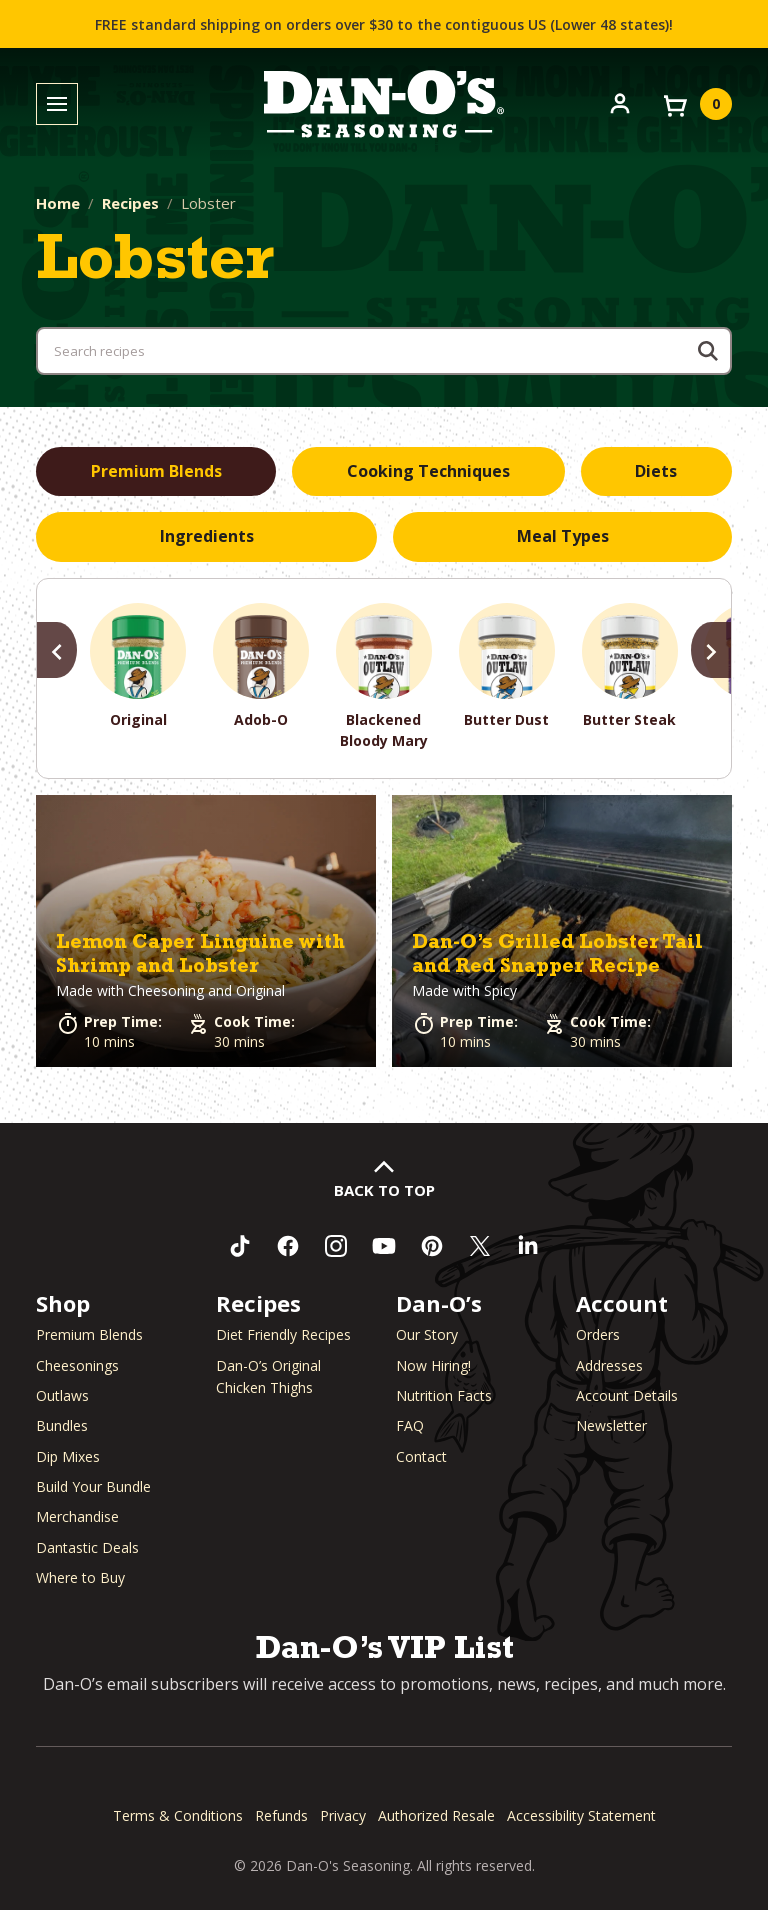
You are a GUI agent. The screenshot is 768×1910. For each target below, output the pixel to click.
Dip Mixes (68, 1456)
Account (622, 1303)
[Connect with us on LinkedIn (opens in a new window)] (528, 1246)
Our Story (427, 1334)
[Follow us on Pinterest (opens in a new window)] (432, 1246)
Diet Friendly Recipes (283, 1334)
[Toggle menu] (57, 104)
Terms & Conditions (178, 1815)
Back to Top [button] (384, 1190)
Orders (598, 1334)
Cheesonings (77, 1365)
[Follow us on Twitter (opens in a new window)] (480, 1246)
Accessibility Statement (581, 1815)
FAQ (410, 1425)
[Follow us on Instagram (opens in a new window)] (336, 1246)
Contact (421, 1456)
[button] (206, 931)
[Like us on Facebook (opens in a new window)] (288, 1246)
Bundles (62, 1425)
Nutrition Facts (444, 1395)
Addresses (609, 1365)
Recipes (130, 203)
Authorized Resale (436, 1815)
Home (58, 203)
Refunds (281, 1815)
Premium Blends (89, 1334)
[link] (206, 931)
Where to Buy (80, 1577)
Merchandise (77, 1516)
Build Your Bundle (93, 1486)
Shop (63, 1303)
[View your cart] (696, 104)
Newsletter (611, 1425)
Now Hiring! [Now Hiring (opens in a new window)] (433, 1365)
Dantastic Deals (87, 1547)
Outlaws (62, 1395)
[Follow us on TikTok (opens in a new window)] (240, 1246)
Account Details (627, 1395)
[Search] (708, 351)
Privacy (343, 1815)
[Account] (620, 102)
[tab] (156, 472)
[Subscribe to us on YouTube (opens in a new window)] (384, 1246)
